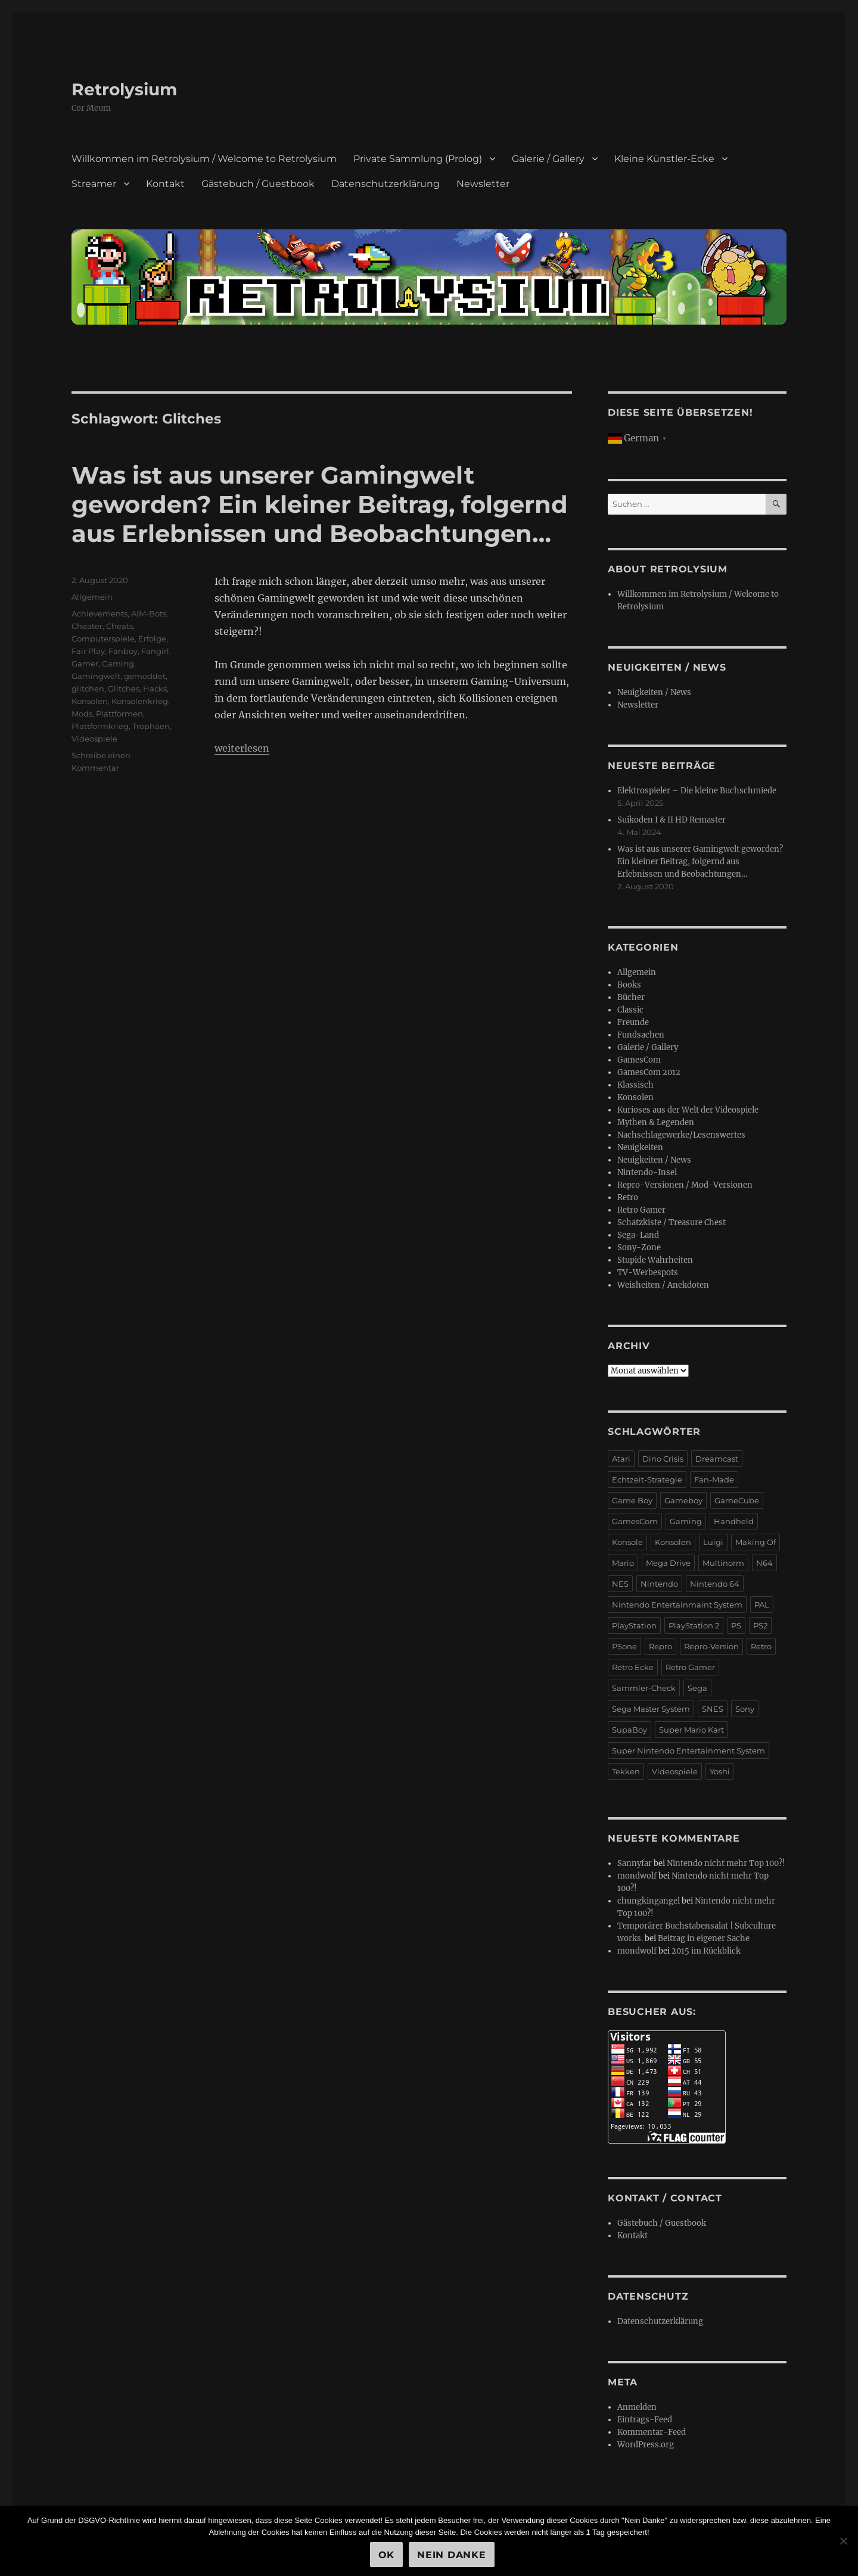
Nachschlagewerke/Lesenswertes (681, 1135)
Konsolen (90, 701)
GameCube (736, 1500)
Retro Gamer (641, 1210)
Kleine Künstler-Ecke (664, 158)
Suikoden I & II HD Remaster (671, 820)
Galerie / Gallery (548, 158)
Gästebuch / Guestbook (258, 183)
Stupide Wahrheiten (655, 1260)
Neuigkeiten (640, 1147)
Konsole (627, 1542)
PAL (761, 1604)
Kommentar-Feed (651, 2432)
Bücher (631, 997)
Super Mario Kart (691, 1729)
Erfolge (152, 638)
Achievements (100, 613)
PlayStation (634, 1625)
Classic (630, 1010)
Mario (623, 1563)
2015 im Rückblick (706, 1951)
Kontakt (165, 183)
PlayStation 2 (694, 1625)
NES (620, 1583)
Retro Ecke (633, 1667)
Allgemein (92, 597)
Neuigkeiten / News (654, 692)
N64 (764, 1563)
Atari (621, 1458)
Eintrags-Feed (644, 2420)
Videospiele (94, 738)
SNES (712, 1709)
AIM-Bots (148, 613)
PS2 (760, 1625)
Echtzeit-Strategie (647, 1479)
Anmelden (637, 2407)
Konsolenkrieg (139, 701)
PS (736, 1625)
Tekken (626, 1771)
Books (629, 985)
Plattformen (119, 713)
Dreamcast (716, 1458)
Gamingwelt (96, 676)
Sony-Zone (639, 1247)
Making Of (755, 1542)
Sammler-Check (644, 1688)
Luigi (713, 1542)
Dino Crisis (662, 1458)
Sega (697, 1688)
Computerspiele (103, 638)
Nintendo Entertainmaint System (677, 1604)
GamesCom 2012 (648, 1072)
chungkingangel (648, 1901)
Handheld (734, 1521)
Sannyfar (634, 1863)
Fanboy (123, 651)
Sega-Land (638, 1235)
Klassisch (635, 1085)
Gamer (85, 663)
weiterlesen (241, 748)
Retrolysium (124, 89)
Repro (660, 1646)
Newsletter (482, 183)
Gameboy (683, 1500)
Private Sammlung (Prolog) (417, 158)
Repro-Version (711, 1646)
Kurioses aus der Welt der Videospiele (687, 1110)
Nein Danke (451, 2555)
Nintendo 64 (714, 1583)
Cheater (87, 626)
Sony (744, 1709)
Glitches (123, 688)
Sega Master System (651, 1709)
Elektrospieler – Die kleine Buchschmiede (696, 791)
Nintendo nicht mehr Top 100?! (726, 1863)
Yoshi (720, 1771)
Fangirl (155, 651)
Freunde (633, 1022)
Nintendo (659, 1583)
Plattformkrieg (100, 726)
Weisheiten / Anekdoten (663, 1285)
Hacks (155, 688)
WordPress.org (645, 2445)
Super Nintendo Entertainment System (688, 1750)
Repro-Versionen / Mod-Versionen (685, 1185)
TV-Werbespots (647, 1272)
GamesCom (639, 1060)
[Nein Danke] (843, 2541)
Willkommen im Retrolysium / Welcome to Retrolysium (204, 158)
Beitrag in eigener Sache (704, 1938)
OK (386, 2555)
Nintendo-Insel (647, 1172)
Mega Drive (668, 1563)
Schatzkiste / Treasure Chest (671, 1222)
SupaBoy (629, 1729)
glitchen (88, 688)
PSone (624, 1646)
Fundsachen (640, 1035)
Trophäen (151, 726)
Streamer (94, 183)
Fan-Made (714, 1479)
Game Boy (632, 1500)
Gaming (118, 663)
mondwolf (637, 1876)
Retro (627, 1197)
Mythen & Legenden (655, 1122)
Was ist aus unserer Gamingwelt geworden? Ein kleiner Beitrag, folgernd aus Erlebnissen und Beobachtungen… (320, 504)
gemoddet (145, 676)
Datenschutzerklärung (385, 183)
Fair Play (88, 651)
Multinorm (723, 1563)
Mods (82, 713)
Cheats (119, 626)
